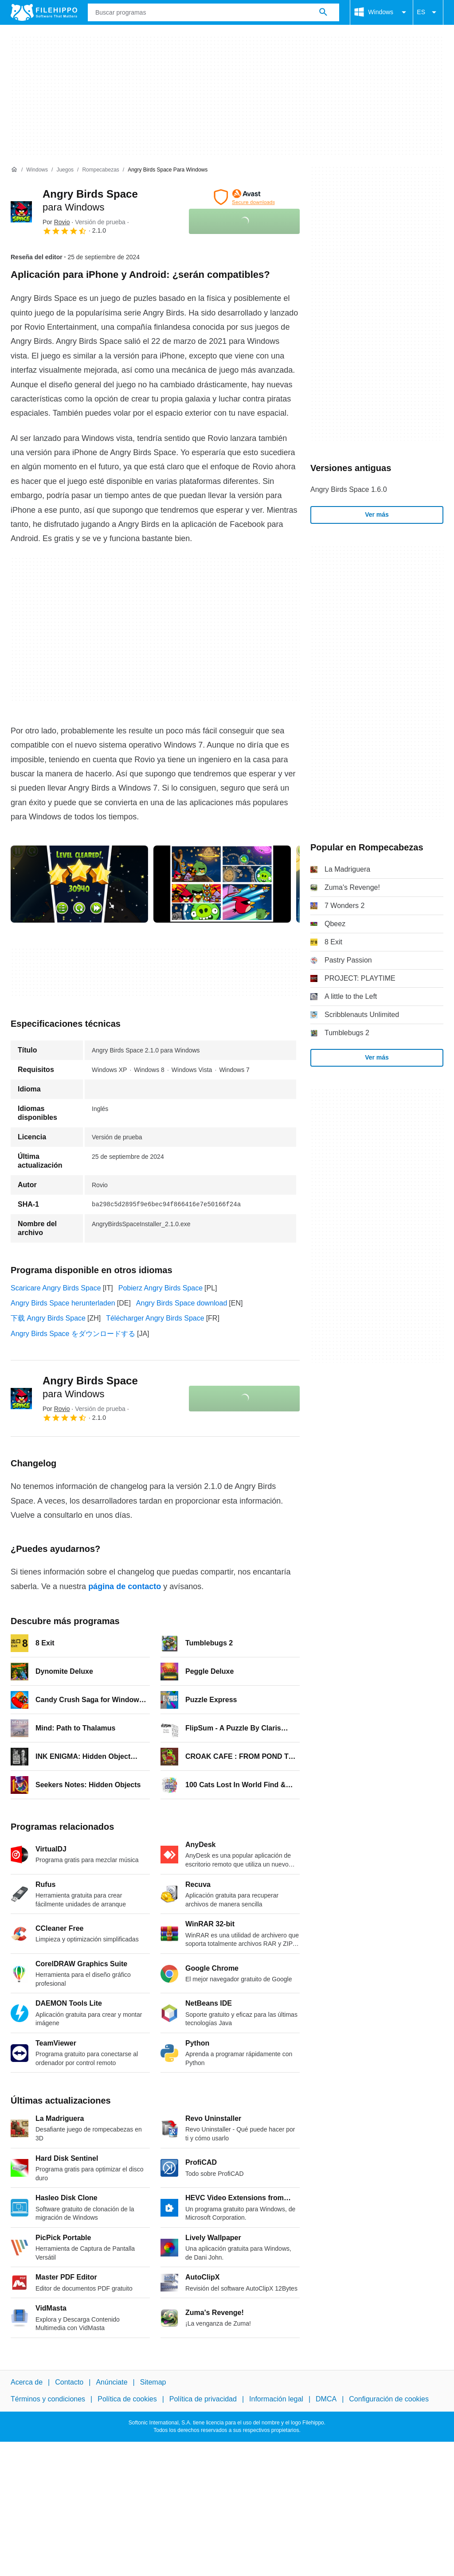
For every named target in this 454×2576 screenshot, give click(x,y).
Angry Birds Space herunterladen (63, 1303)
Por (56, 222)
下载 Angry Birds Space (48, 1318)
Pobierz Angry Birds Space (160, 1288)
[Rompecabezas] (100, 170)
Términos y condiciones (48, 2399)
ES (428, 12)
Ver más (377, 514)
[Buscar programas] (323, 12)
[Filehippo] (44, 12)
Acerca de (27, 2382)
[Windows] (37, 170)
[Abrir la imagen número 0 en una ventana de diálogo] (79, 884)
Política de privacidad (203, 2399)
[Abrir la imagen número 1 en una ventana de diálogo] (222, 884)
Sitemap (153, 2382)
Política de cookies (127, 2399)
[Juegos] (65, 170)
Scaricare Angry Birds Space (56, 1288)
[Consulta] (213, 12)
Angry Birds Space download (181, 1303)
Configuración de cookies (389, 2399)
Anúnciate (111, 2382)
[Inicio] (14, 170)
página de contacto (124, 1586)
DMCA (326, 2399)
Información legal (276, 2399)
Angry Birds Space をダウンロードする (73, 1333)
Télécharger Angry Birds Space (155, 1318)
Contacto (69, 2382)
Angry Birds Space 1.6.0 (348, 489)
